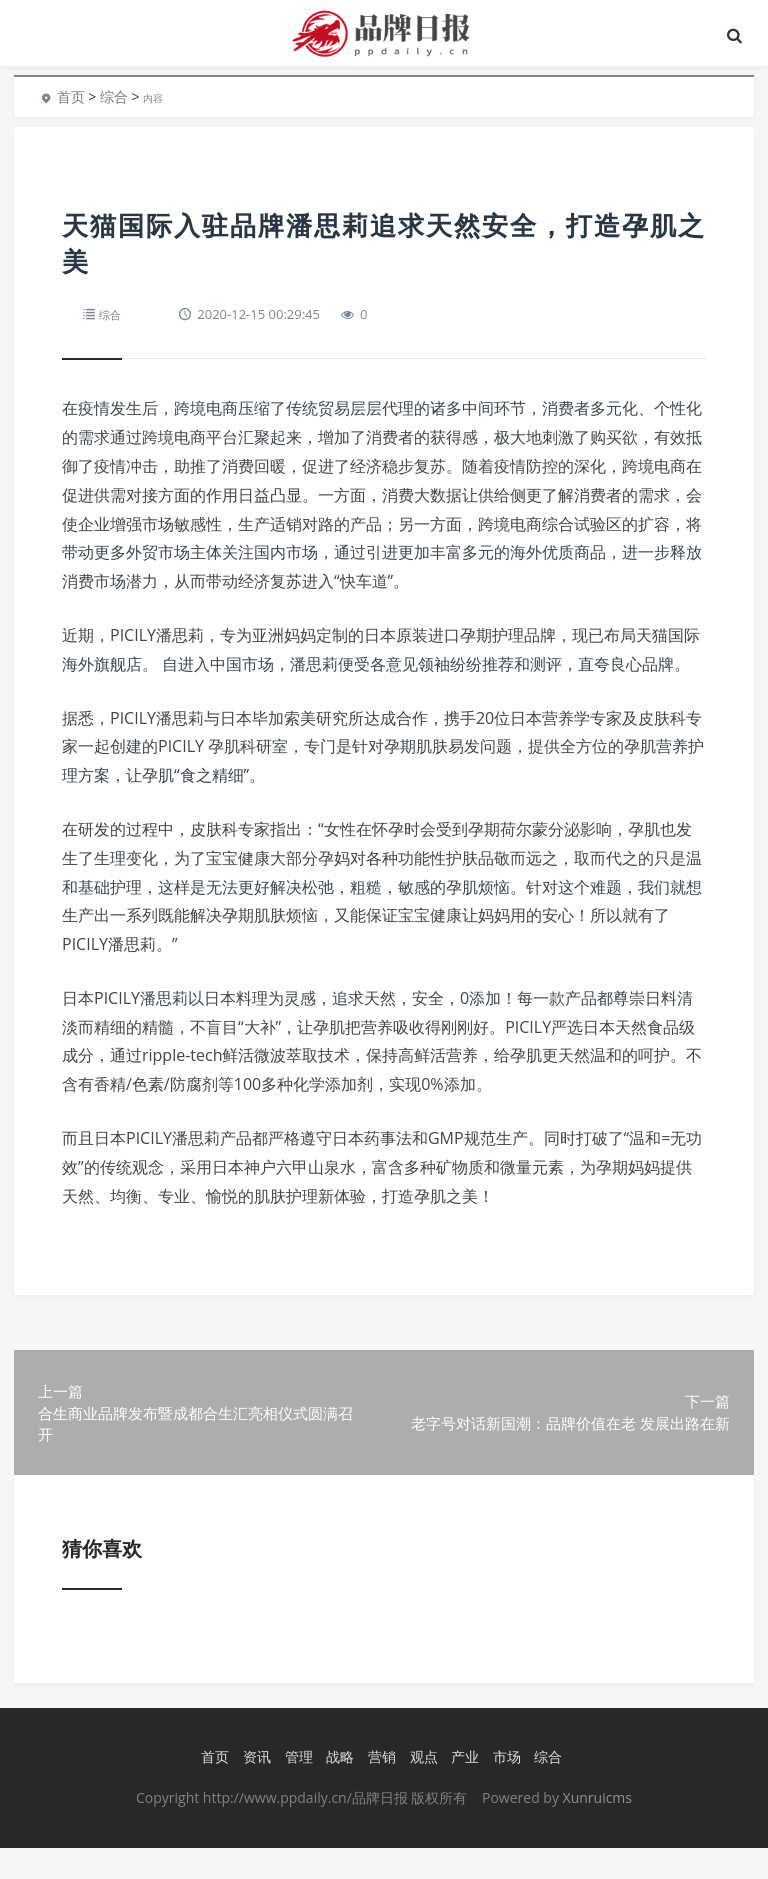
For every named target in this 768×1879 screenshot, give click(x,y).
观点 (421, 1788)
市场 (504, 1788)
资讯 (254, 1788)
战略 (337, 1788)
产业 (462, 1788)
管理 (296, 1788)
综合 (114, 96)
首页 (71, 96)
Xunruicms (597, 1828)
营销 (379, 1788)
